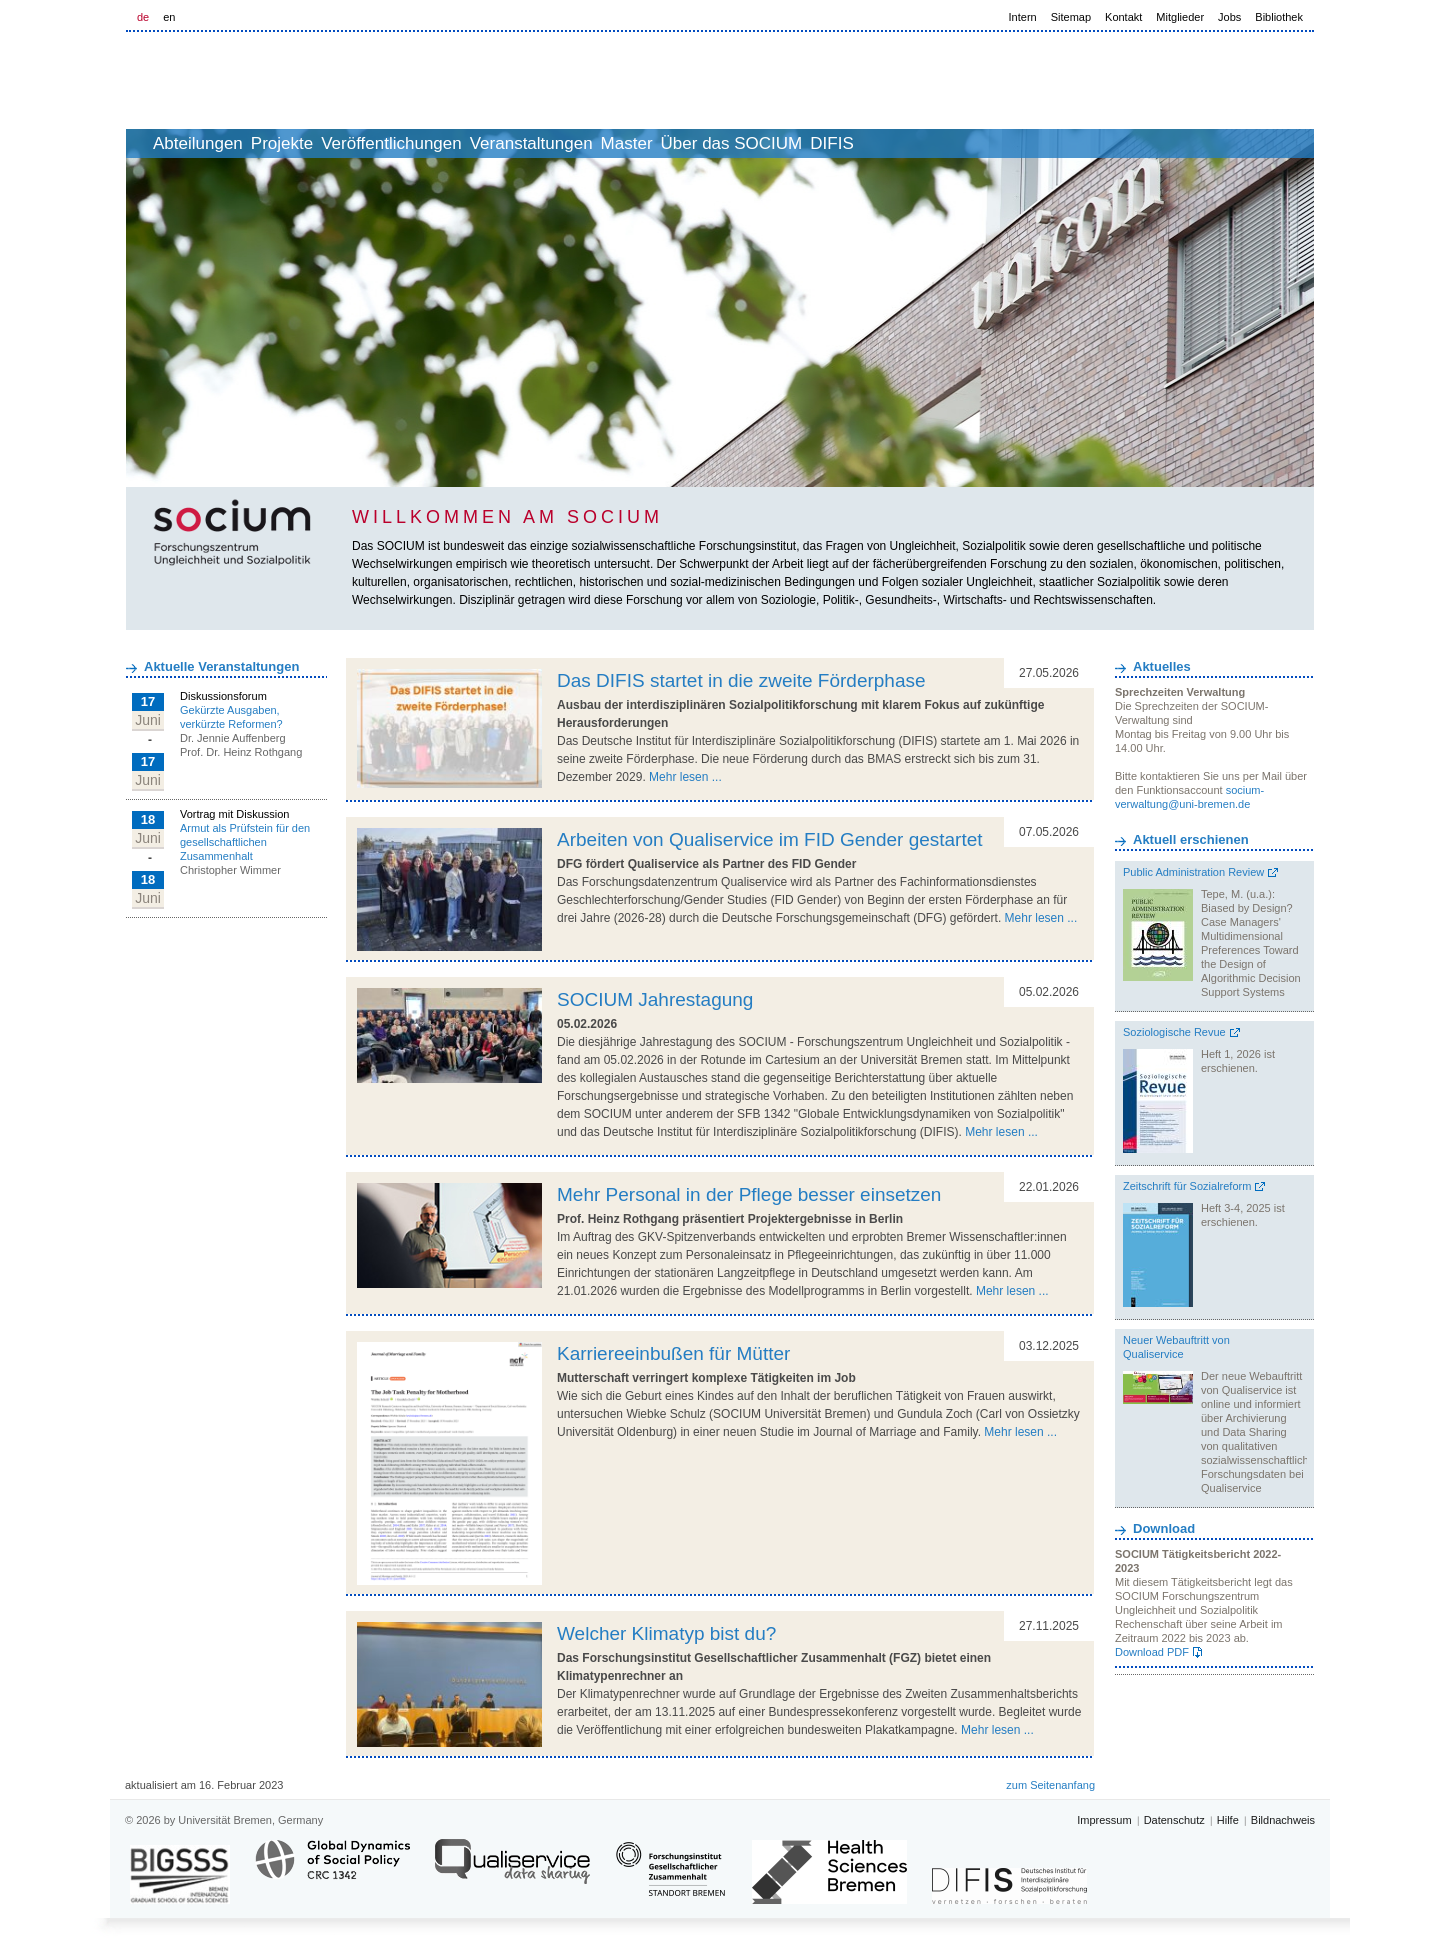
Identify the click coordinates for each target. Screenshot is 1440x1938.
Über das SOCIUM (875, 143)
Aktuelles (1162, 666)
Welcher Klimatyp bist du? (666, 1633)
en (169, 17)
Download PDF (1152, 1652)
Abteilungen (231, 143)
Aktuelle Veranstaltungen (221, 666)
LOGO (279, 81)
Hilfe (1228, 1820)
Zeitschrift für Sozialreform (1187, 1186)
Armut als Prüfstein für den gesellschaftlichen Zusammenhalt (245, 842)
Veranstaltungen (630, 143)
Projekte (337, 143)
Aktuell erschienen (1191, 839)
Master (748, 143)
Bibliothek (1279, 17)
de (143, 17)
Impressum (1104, 1820)
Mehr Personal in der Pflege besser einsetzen (749, 1194)
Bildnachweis (1283, 1820)
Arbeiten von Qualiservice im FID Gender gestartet (770, 839)
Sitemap (1071, 17)
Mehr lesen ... (685, 777)
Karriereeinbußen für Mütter (673, 1353)
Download (1164, 1528)
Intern (1023, 17)
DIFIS (996, 143)
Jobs (1229, 17)
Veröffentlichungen (468, 143)
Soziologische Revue (1174, 1032)
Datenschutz (1174, 1820)
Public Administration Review (1193, 872)
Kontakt (1123, 17)
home (148, 143)
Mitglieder (1180, 17)
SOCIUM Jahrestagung (655, 999)
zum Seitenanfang (1050, 1785)
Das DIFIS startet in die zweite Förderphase (741, 680)
